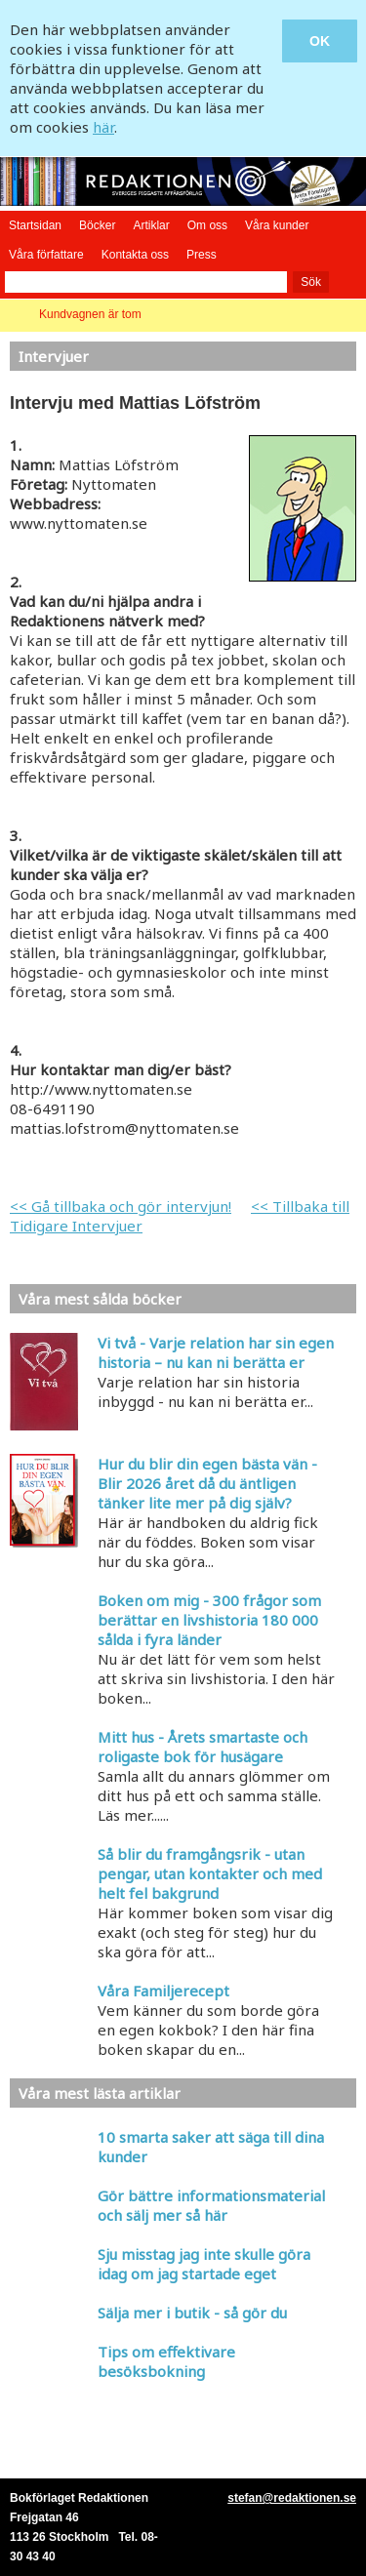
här (103, 127)
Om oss (207, 225)
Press (201, 255)
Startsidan (35, 225)
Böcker (97, 225)
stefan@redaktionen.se (291, 2498)
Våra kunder (276, 225)
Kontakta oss (135, 255)
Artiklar (151, 225)
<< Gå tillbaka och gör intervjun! (120, 1206)
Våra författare (46, 255)
